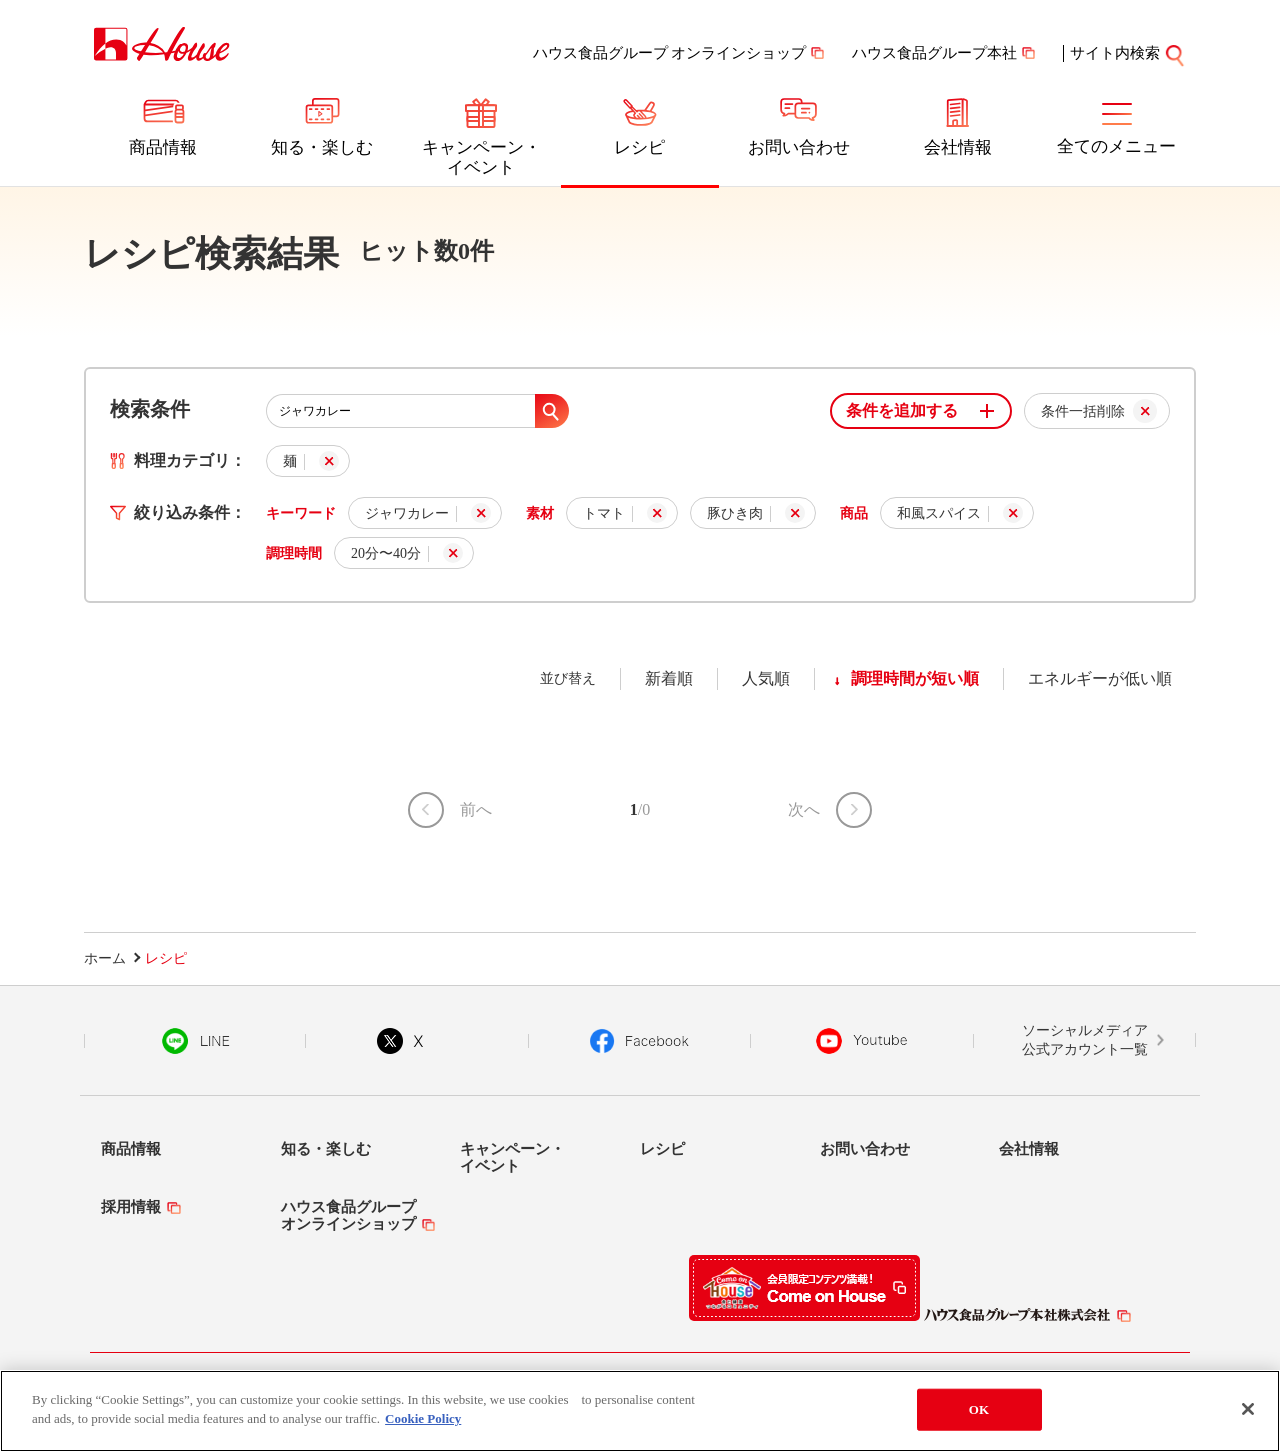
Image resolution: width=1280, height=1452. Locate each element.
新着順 (669, 678)
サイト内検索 (1128, 53)
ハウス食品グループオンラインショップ (348, 1215)
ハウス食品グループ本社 (934, 53)
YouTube (862, 1041)
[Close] (1248, 1414)
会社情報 (958, 147)
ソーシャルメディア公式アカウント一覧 (1085, 1040)
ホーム (105, 958)
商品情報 (163, 147)
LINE (195, 1041)
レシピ (639, 147)
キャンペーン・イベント (481, 157)
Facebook (639, 1041)
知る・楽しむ (322, 147)
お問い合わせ (799, 147)
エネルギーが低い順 (1100, 678)
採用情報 (131, 1207)
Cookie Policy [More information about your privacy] (423, 1424)
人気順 (766, 678)
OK (979, 1414)
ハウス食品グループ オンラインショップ (670, 53)
